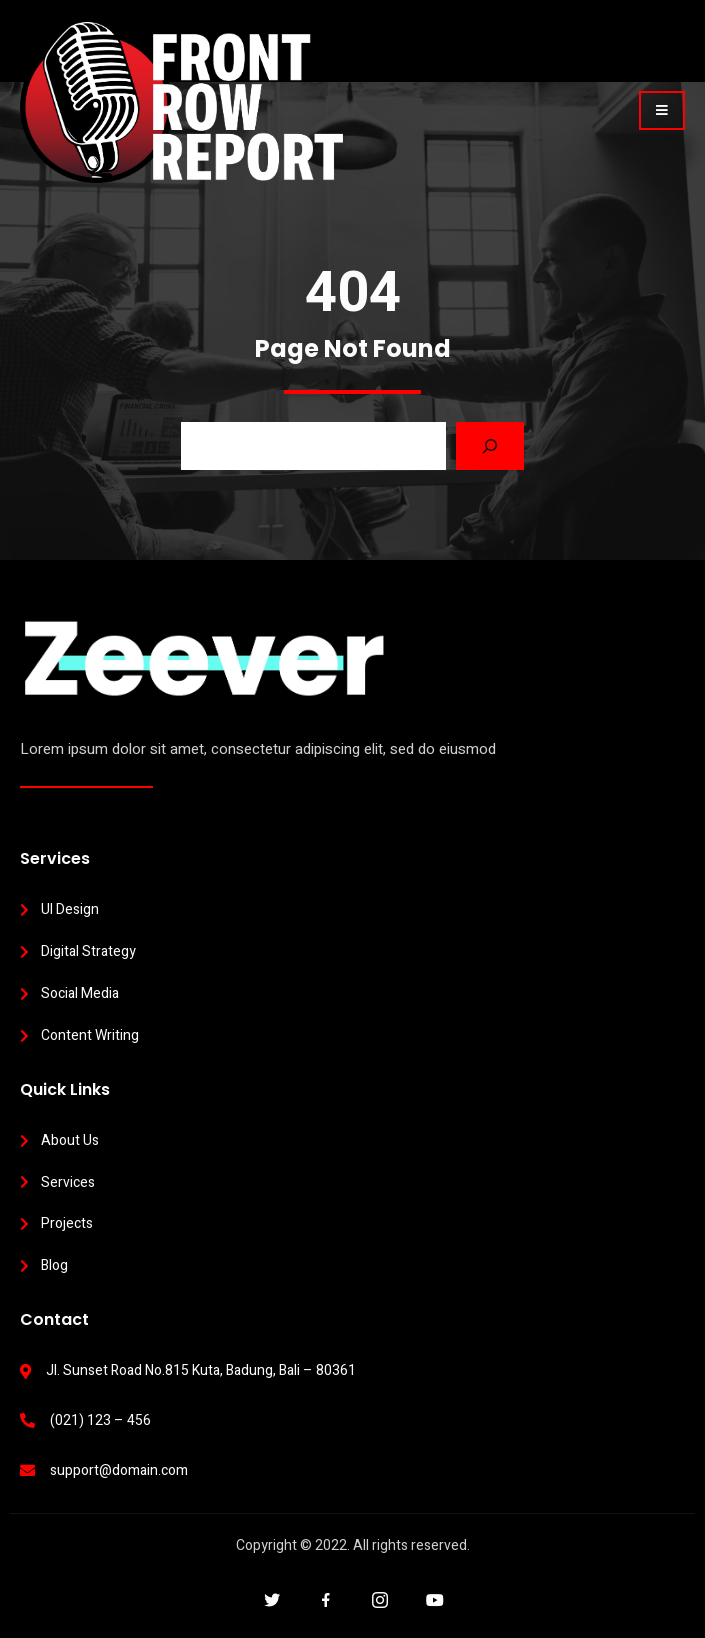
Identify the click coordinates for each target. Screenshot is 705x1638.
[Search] (490, 446)
